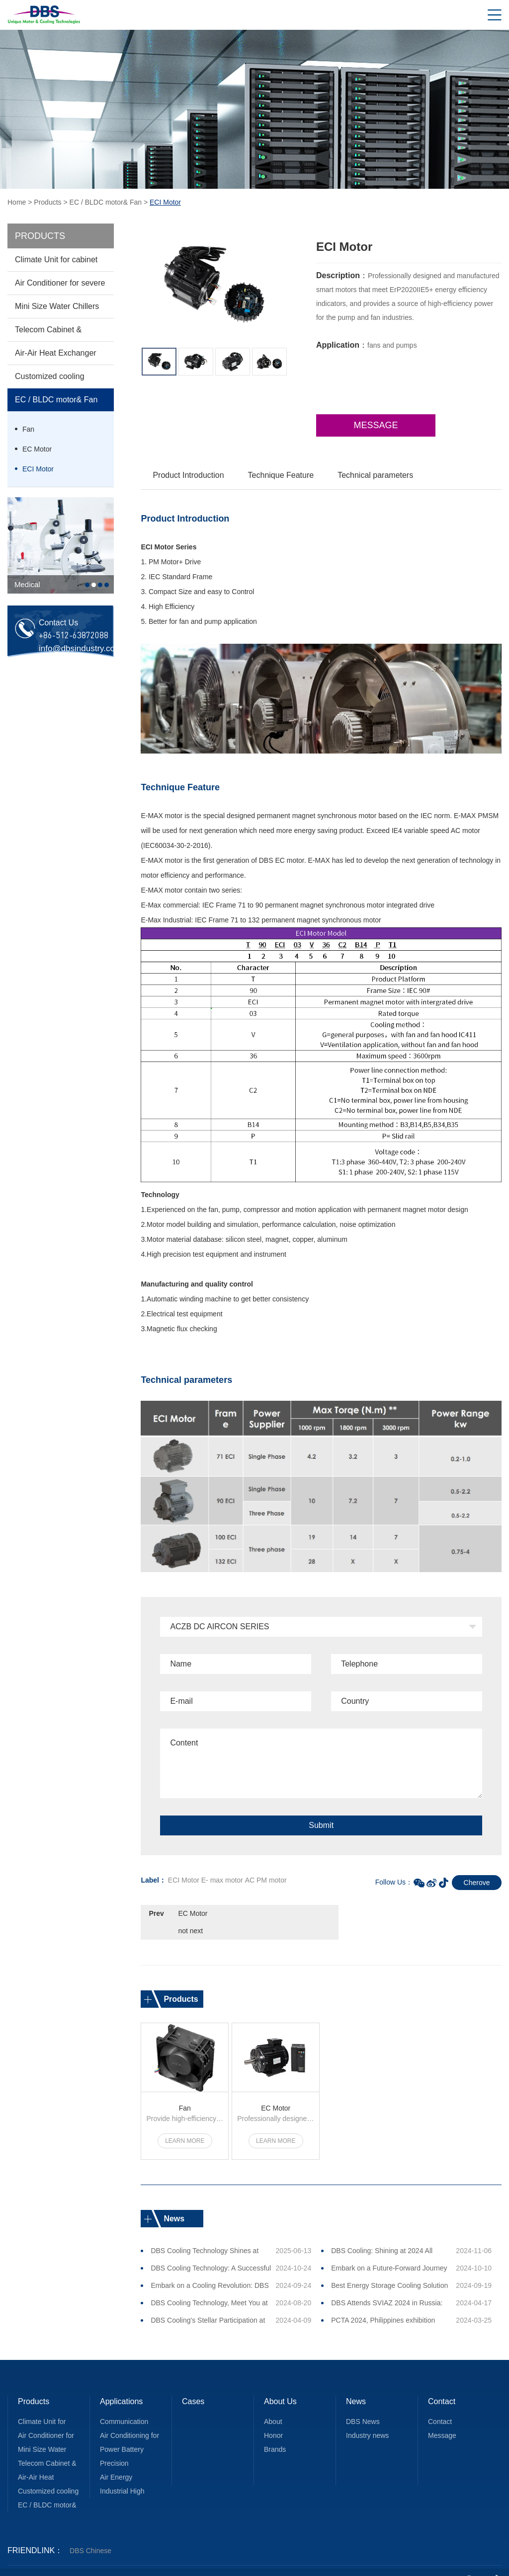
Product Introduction (188, 475)
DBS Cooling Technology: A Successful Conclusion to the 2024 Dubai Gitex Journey (211, 2252)
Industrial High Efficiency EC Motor (130, 2474)
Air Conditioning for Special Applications (129, 2419)
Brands (275, 2431)
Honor (273, 2418)
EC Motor (37, 449)
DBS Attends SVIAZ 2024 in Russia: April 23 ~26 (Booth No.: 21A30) (386, 2287)
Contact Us (441, 2385)
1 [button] (87, 585)
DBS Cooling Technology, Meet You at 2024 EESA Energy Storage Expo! (209, 2287)
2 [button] (93, 585)
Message (375, 425)
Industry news (367, 2418)
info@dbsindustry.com (80, 648)
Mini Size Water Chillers (57, 306)
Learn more (184, 2123)
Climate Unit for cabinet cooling (56, 263)
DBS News (363, 2404)
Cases (193, 2383)
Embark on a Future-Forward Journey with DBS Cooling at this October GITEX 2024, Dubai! (389, 2252)
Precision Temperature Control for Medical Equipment (129, 2446)
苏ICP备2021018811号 (274, 2562)
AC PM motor (266, 1880)
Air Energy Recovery (116, 2460)
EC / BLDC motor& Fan (106, 202)
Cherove (477, 1883)
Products (47, 202)
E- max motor (222, 1880)
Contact (440, 2404)
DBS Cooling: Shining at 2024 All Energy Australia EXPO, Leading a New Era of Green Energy (384, 2235)
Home (16, 202)
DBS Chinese (90, 2533)
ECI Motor (38, 469)
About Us (280, 2383)
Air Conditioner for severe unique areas (60, 287)
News (356, 2383)
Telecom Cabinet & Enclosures (48, 333)
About (273, 2404)
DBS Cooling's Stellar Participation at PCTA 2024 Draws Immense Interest (208, 2304)
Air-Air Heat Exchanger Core (55, 357)
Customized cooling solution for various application (50, 380)
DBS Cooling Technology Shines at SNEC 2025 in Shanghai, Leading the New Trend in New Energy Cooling (208, 2235)
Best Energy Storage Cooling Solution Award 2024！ (389, 2270)
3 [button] (100, 585)
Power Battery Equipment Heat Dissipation (125, 2432)
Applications (121, 2383)
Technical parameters (375, 475)
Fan (28, 429)
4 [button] (106, 585)
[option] (60, 545)
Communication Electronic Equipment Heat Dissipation (125, 2405)
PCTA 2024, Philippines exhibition (383, 2302)
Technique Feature (281, 475)
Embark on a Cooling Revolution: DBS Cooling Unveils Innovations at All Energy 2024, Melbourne (209, 2270)
